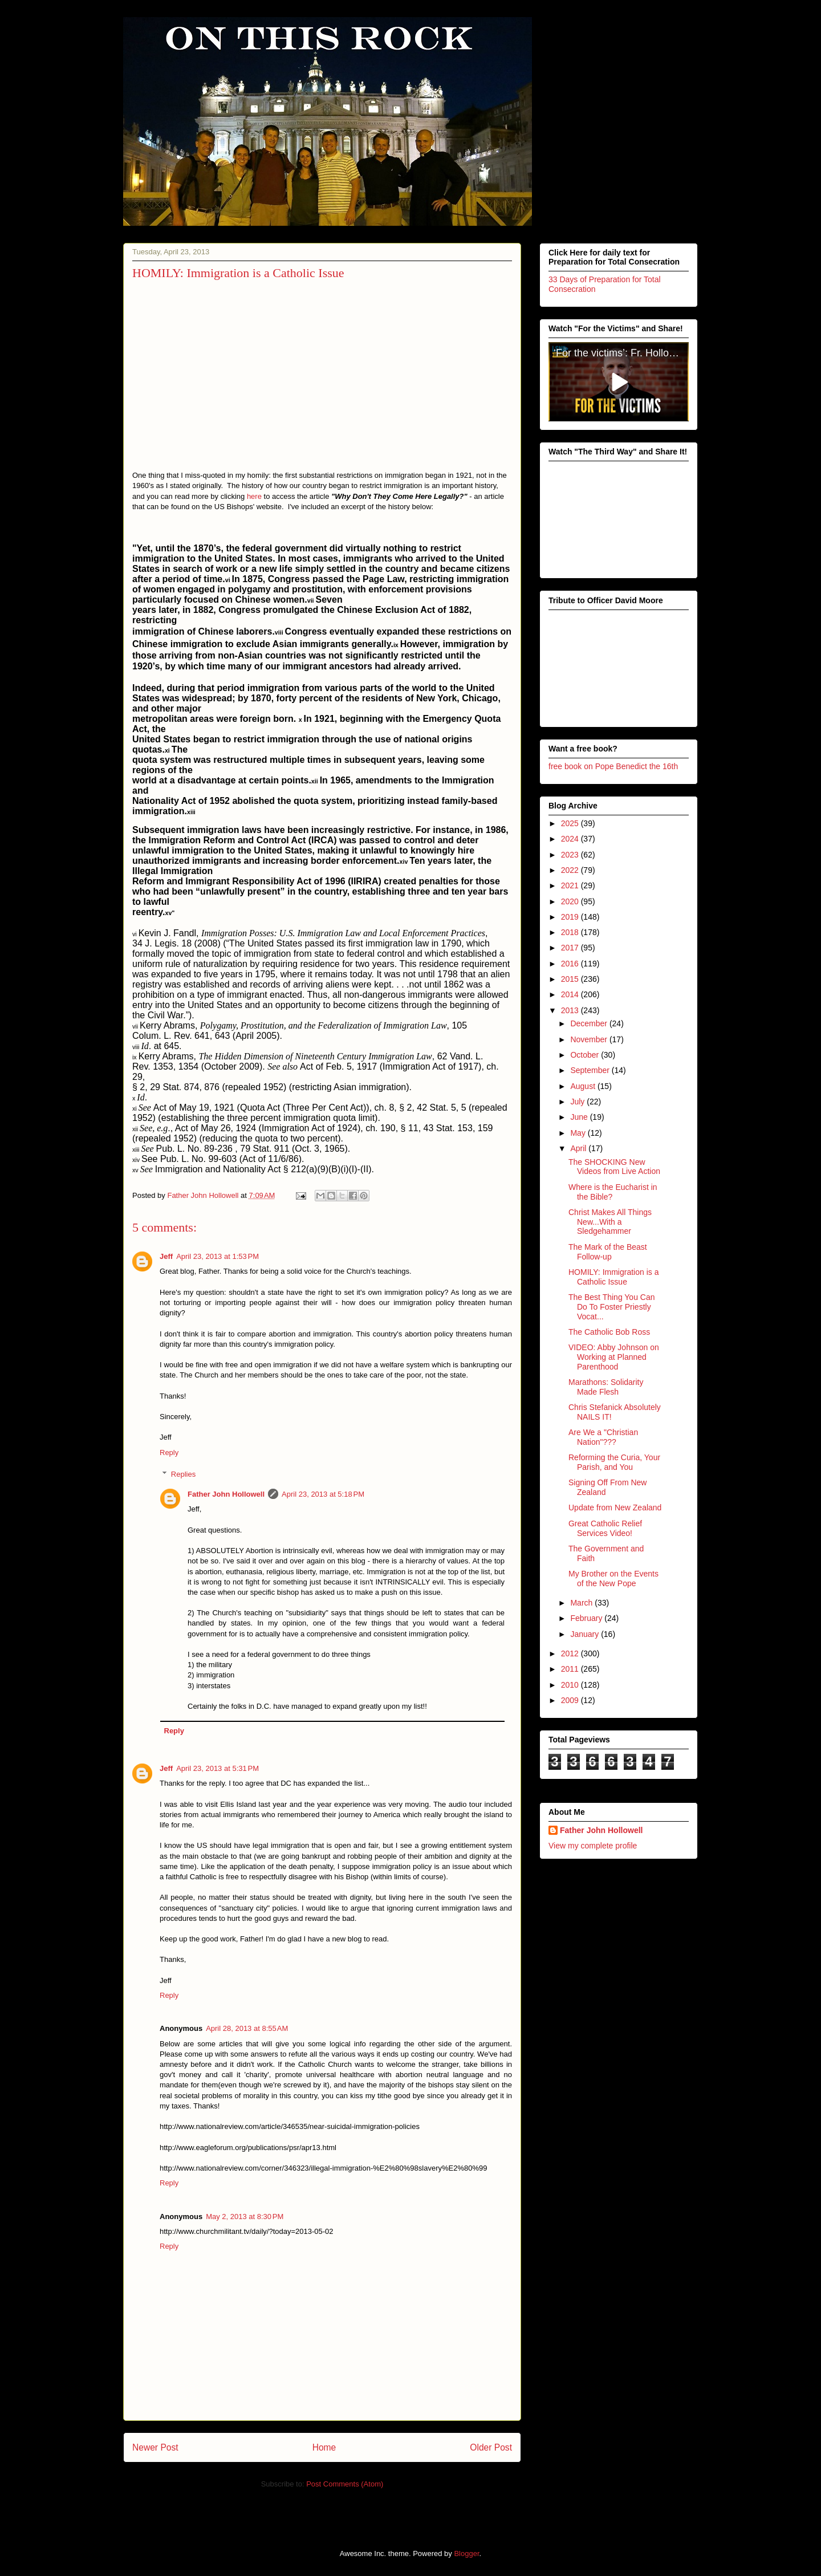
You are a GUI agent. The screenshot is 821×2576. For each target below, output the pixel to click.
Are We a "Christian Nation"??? (603, 1437)
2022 (571, 870)
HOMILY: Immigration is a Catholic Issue (613, 1276)
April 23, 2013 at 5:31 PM (217, 1768)
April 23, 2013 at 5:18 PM (323, 1494)
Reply (169, 1452)
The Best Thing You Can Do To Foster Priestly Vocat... (611, 1307)
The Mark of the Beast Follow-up (607, 1251)
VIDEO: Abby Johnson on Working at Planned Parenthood (613, 1357)
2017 (571, 947)
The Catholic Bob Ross (609, 1331)
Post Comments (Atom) (344, 2484)
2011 (571, 1668)
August (583, 1085)
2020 (571, 900)
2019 (571, 916)
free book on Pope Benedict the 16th (613, 766)
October (585, 1054)
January (585, 1633)
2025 (571, 823)
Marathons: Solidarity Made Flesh (606, 1387)
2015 (571, 979)
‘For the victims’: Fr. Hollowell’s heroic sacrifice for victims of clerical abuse (621, 353)
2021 (571, 885)
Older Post (491, 2447)
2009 (571, 1699)
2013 (571, 1009)
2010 (571, 1684)
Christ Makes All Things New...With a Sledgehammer (610, 1221)
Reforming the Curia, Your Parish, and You (614, 1462)
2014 (571, 994)
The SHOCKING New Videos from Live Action (614, 1166)
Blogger (466, 2553)
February (587, 1618)
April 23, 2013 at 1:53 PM (217, 1256)
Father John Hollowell (226, 1494)
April (579, 1147)
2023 (571, 854)
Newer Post (155, 2447)
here (254, 496)
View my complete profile (592, 1845)
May (578, 1132)
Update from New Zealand (614, 1507)
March (582, 1602)
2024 (571, 838)
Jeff (166, 1256)
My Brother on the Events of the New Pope (613, 1578)
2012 (571, 1653)
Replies (183, 1474)
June (580, 1117)
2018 (571, 932)
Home (324, 2447)
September (590, 1070)
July (578, 1101)
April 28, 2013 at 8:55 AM (247, 2028)
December (589, 1023)
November (589, 1038)
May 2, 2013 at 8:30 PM (244, 2216)
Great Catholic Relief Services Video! (605, 1527)
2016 (571, 963)
